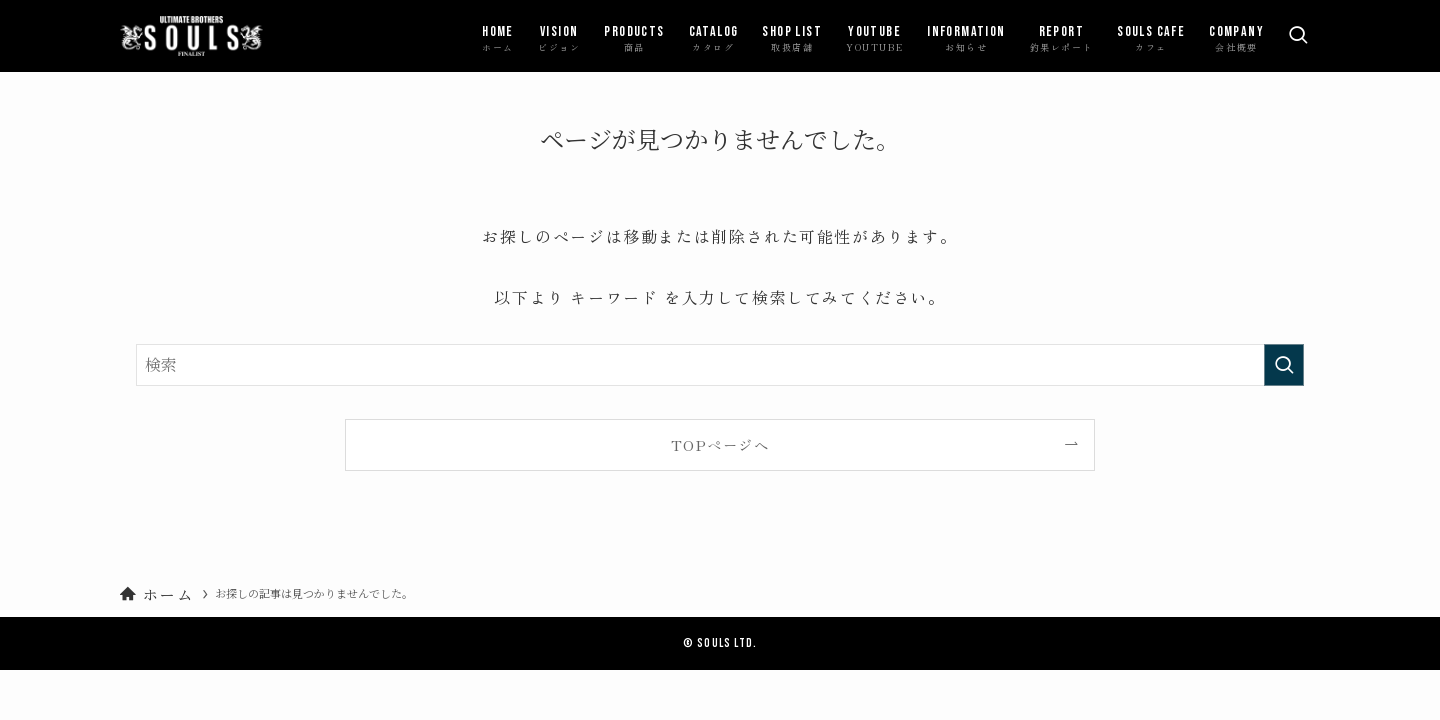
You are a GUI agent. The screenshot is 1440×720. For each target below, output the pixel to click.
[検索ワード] (720, 365)
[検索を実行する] (1284, 365)
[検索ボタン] (1298, 36)
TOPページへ (720, 444)
